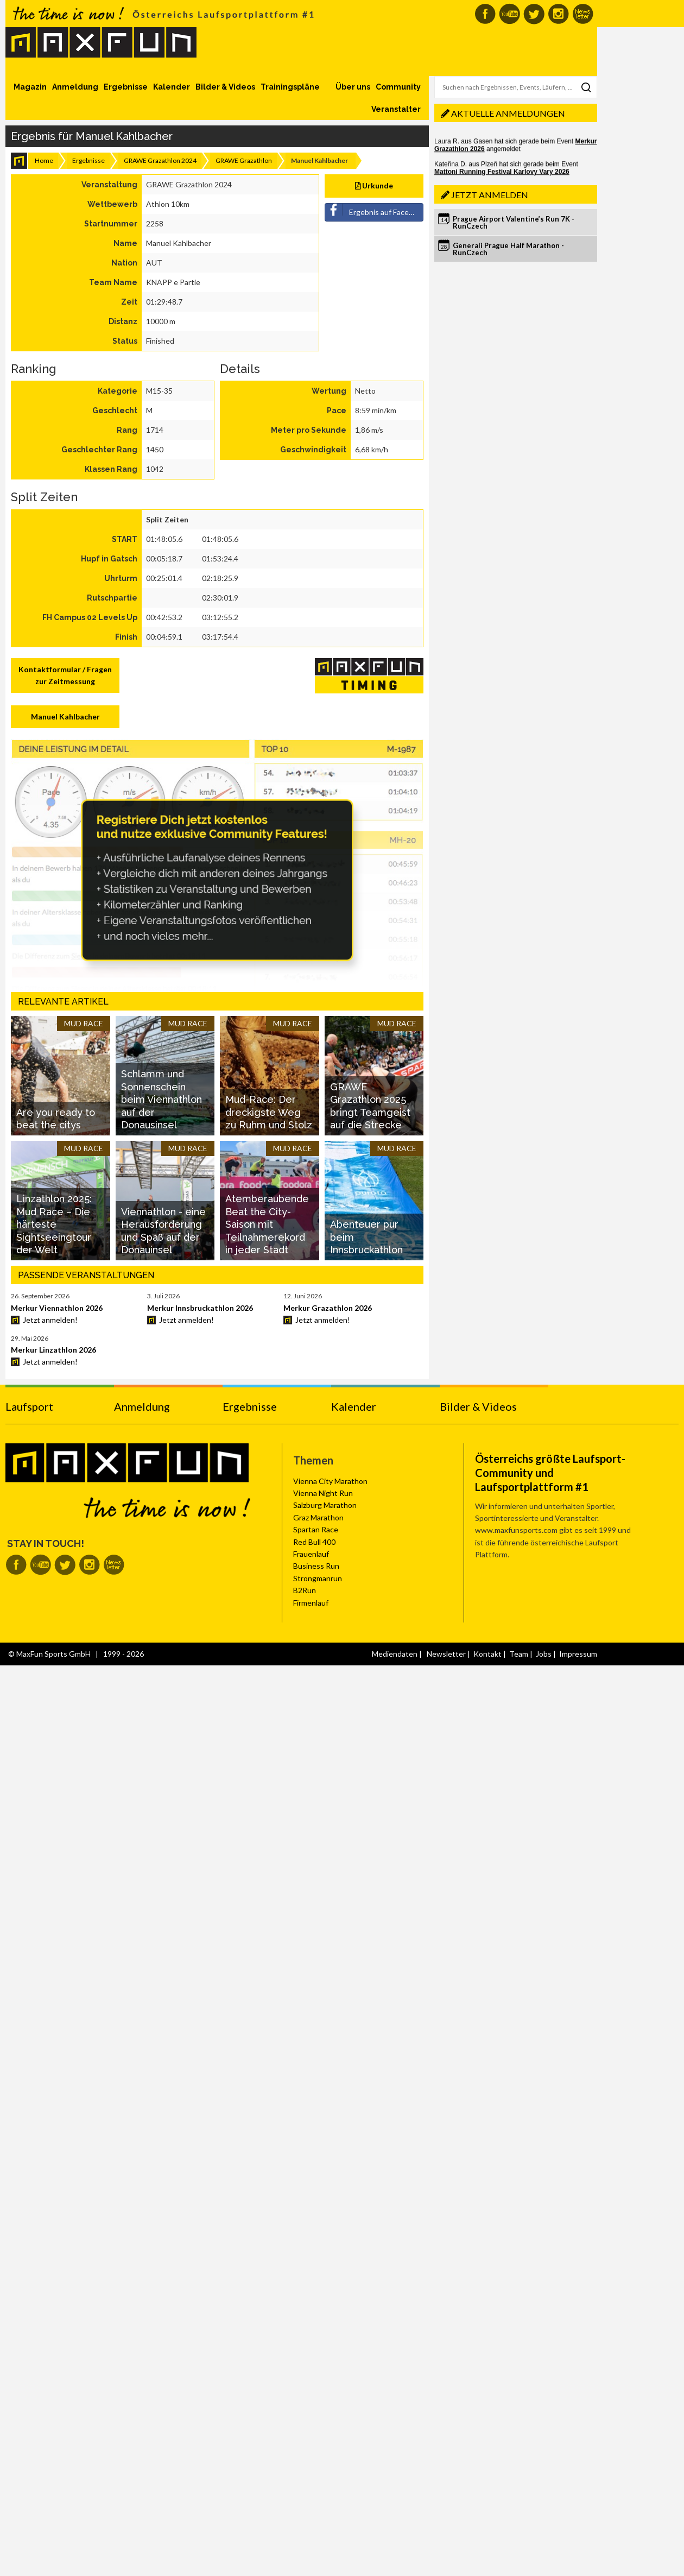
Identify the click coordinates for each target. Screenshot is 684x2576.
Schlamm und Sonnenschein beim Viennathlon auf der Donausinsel (161, 1099)
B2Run (304, 1590)
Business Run (316, 1565)
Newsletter (446, 1653)
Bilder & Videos (225, 87)
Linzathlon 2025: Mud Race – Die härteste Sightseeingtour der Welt (54, 1224)
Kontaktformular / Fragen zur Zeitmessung (65, 675)
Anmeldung (75, 87)
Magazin (30, 87)
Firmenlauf (310, 1602)
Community (398, 87)
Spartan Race (315, 1529)
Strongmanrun (317, 1578)
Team (518, 1653)
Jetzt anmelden (489, 195)
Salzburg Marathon (325, 1505)
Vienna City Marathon (330, 1481)
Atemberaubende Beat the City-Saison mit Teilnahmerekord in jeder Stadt (267, 1224)
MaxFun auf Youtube (509, 13)
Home (44, 160)
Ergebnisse (126, 87)
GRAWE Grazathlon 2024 (160, 160)
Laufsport (29, 1406)
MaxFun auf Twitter (533, 13)
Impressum (578, 1653)
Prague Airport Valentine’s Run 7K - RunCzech (513, 222)
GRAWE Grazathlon (244, 160)
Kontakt (487, 1653)
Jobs (544, 1653)
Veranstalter (396, 109)
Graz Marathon (318, 1517)
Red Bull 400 (314, 1541)
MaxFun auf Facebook (485, 13)
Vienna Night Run (323, 1493)
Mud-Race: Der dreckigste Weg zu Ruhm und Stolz (268, 1112)
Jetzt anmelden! (50, 1319)
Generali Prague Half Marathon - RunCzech (508, 249)
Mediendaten (394, 1653)
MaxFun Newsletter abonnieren (582, 13)
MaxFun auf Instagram (558, 13)
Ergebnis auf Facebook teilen (374, 210)
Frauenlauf (311, 1553)
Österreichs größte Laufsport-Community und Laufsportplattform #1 (550, 1472)
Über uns (352, 87)
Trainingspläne (290, 87)
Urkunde (374, 185)
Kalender (171, 87)
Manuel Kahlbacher (65, 716)
